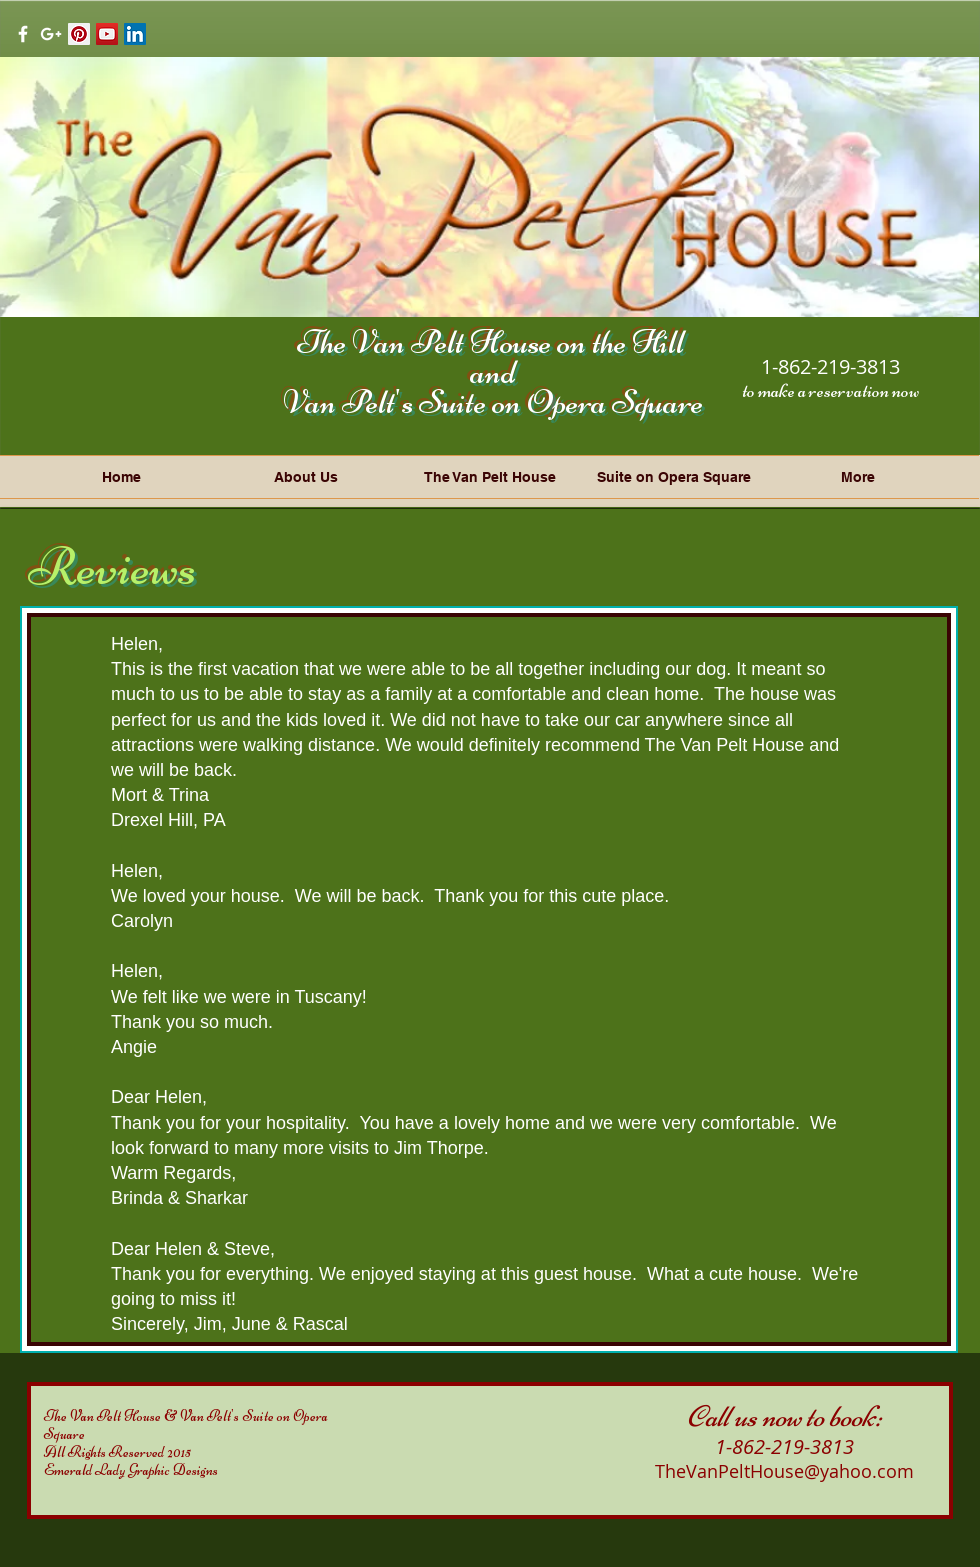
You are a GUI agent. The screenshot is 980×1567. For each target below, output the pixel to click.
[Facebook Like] (218, 33)
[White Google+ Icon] (51, 34)
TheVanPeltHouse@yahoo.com (784, 1471)
